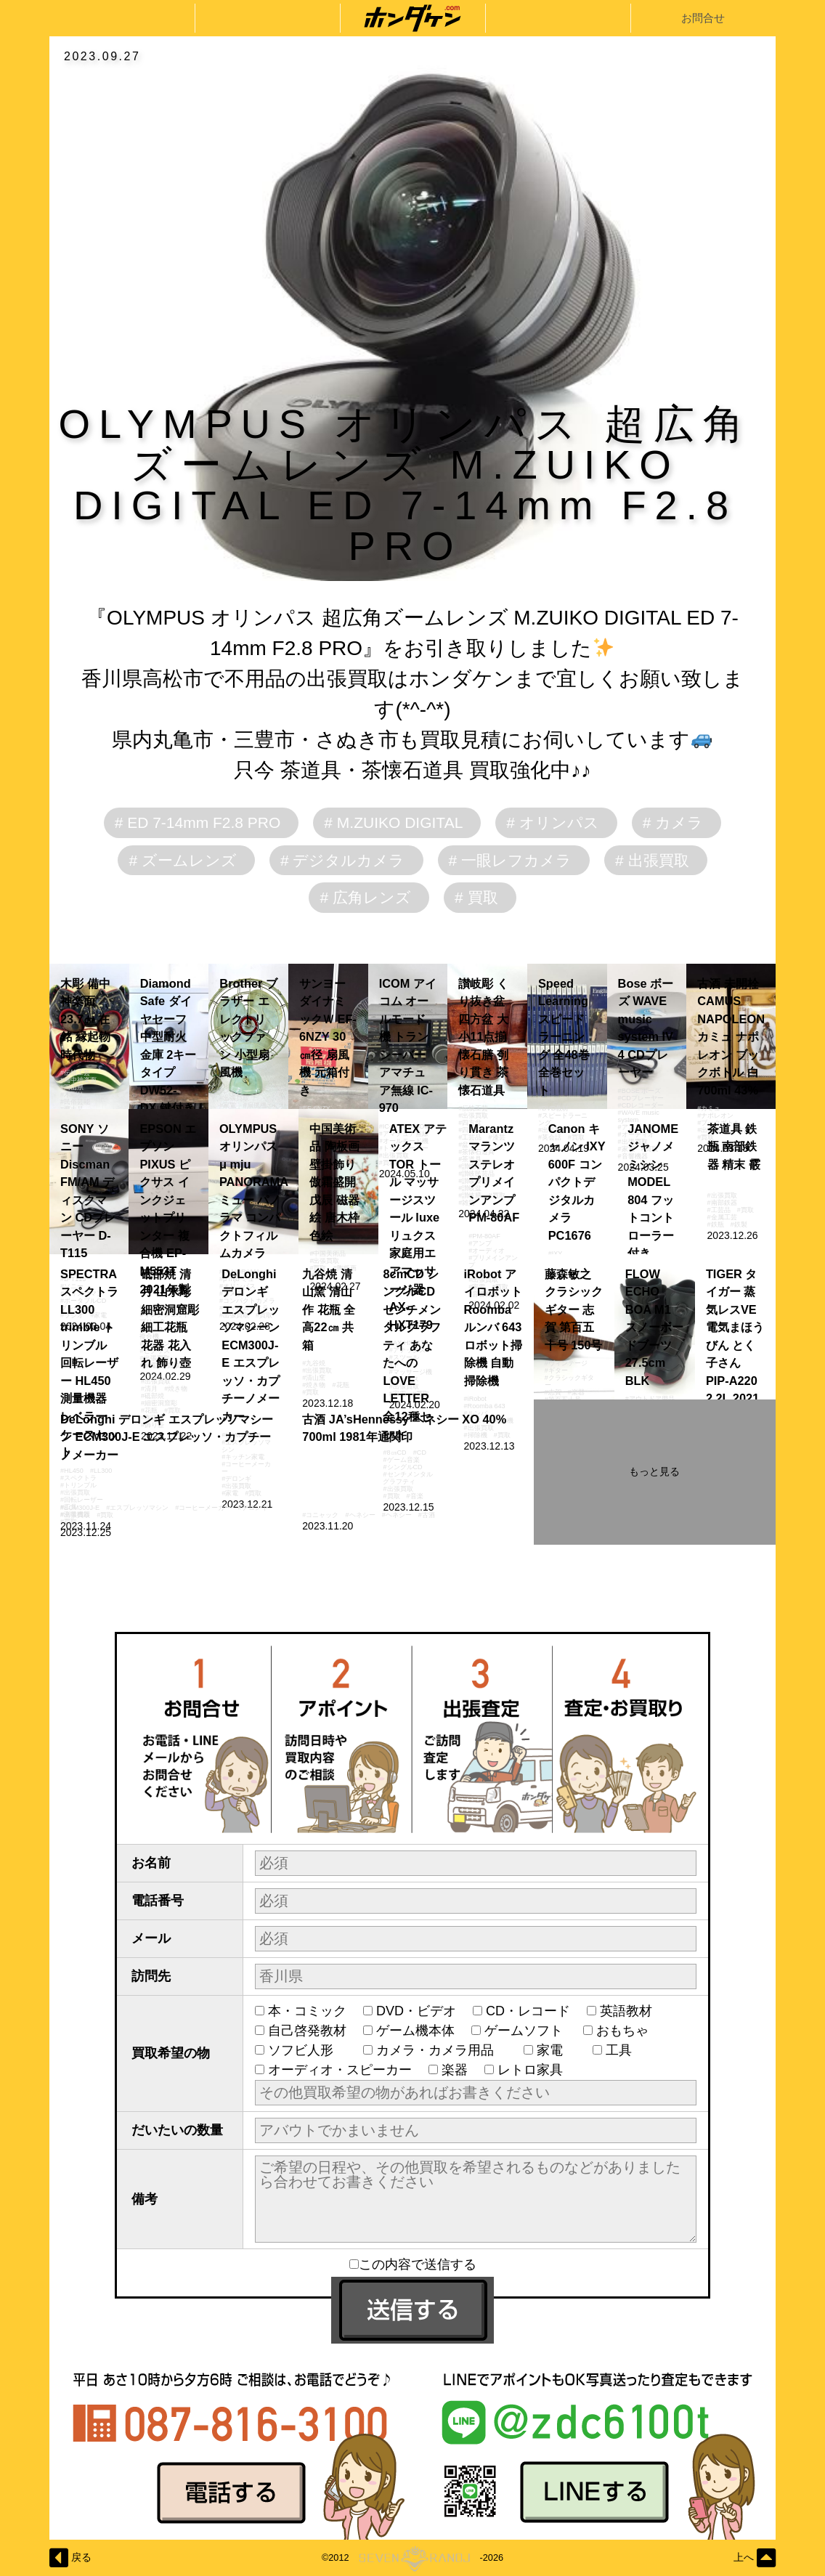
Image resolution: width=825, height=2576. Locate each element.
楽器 (454, 2070)
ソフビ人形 (307, 2050)
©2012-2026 (412, 2558)
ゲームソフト (525, 2030)
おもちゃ (629, 2030)
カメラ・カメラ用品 (441, 2050)
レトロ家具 (530, 2070)
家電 (556, 2050)
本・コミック (307, 2011)
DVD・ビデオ (416, 2011)
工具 (625, 2050)
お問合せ (703, 18)
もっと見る (654, 1471)
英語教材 (632, 2011)
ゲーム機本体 (415, 2030)
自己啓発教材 (307, 2030)
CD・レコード (528, 2011)
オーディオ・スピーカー (340, 2070)
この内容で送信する (412, 2264)
